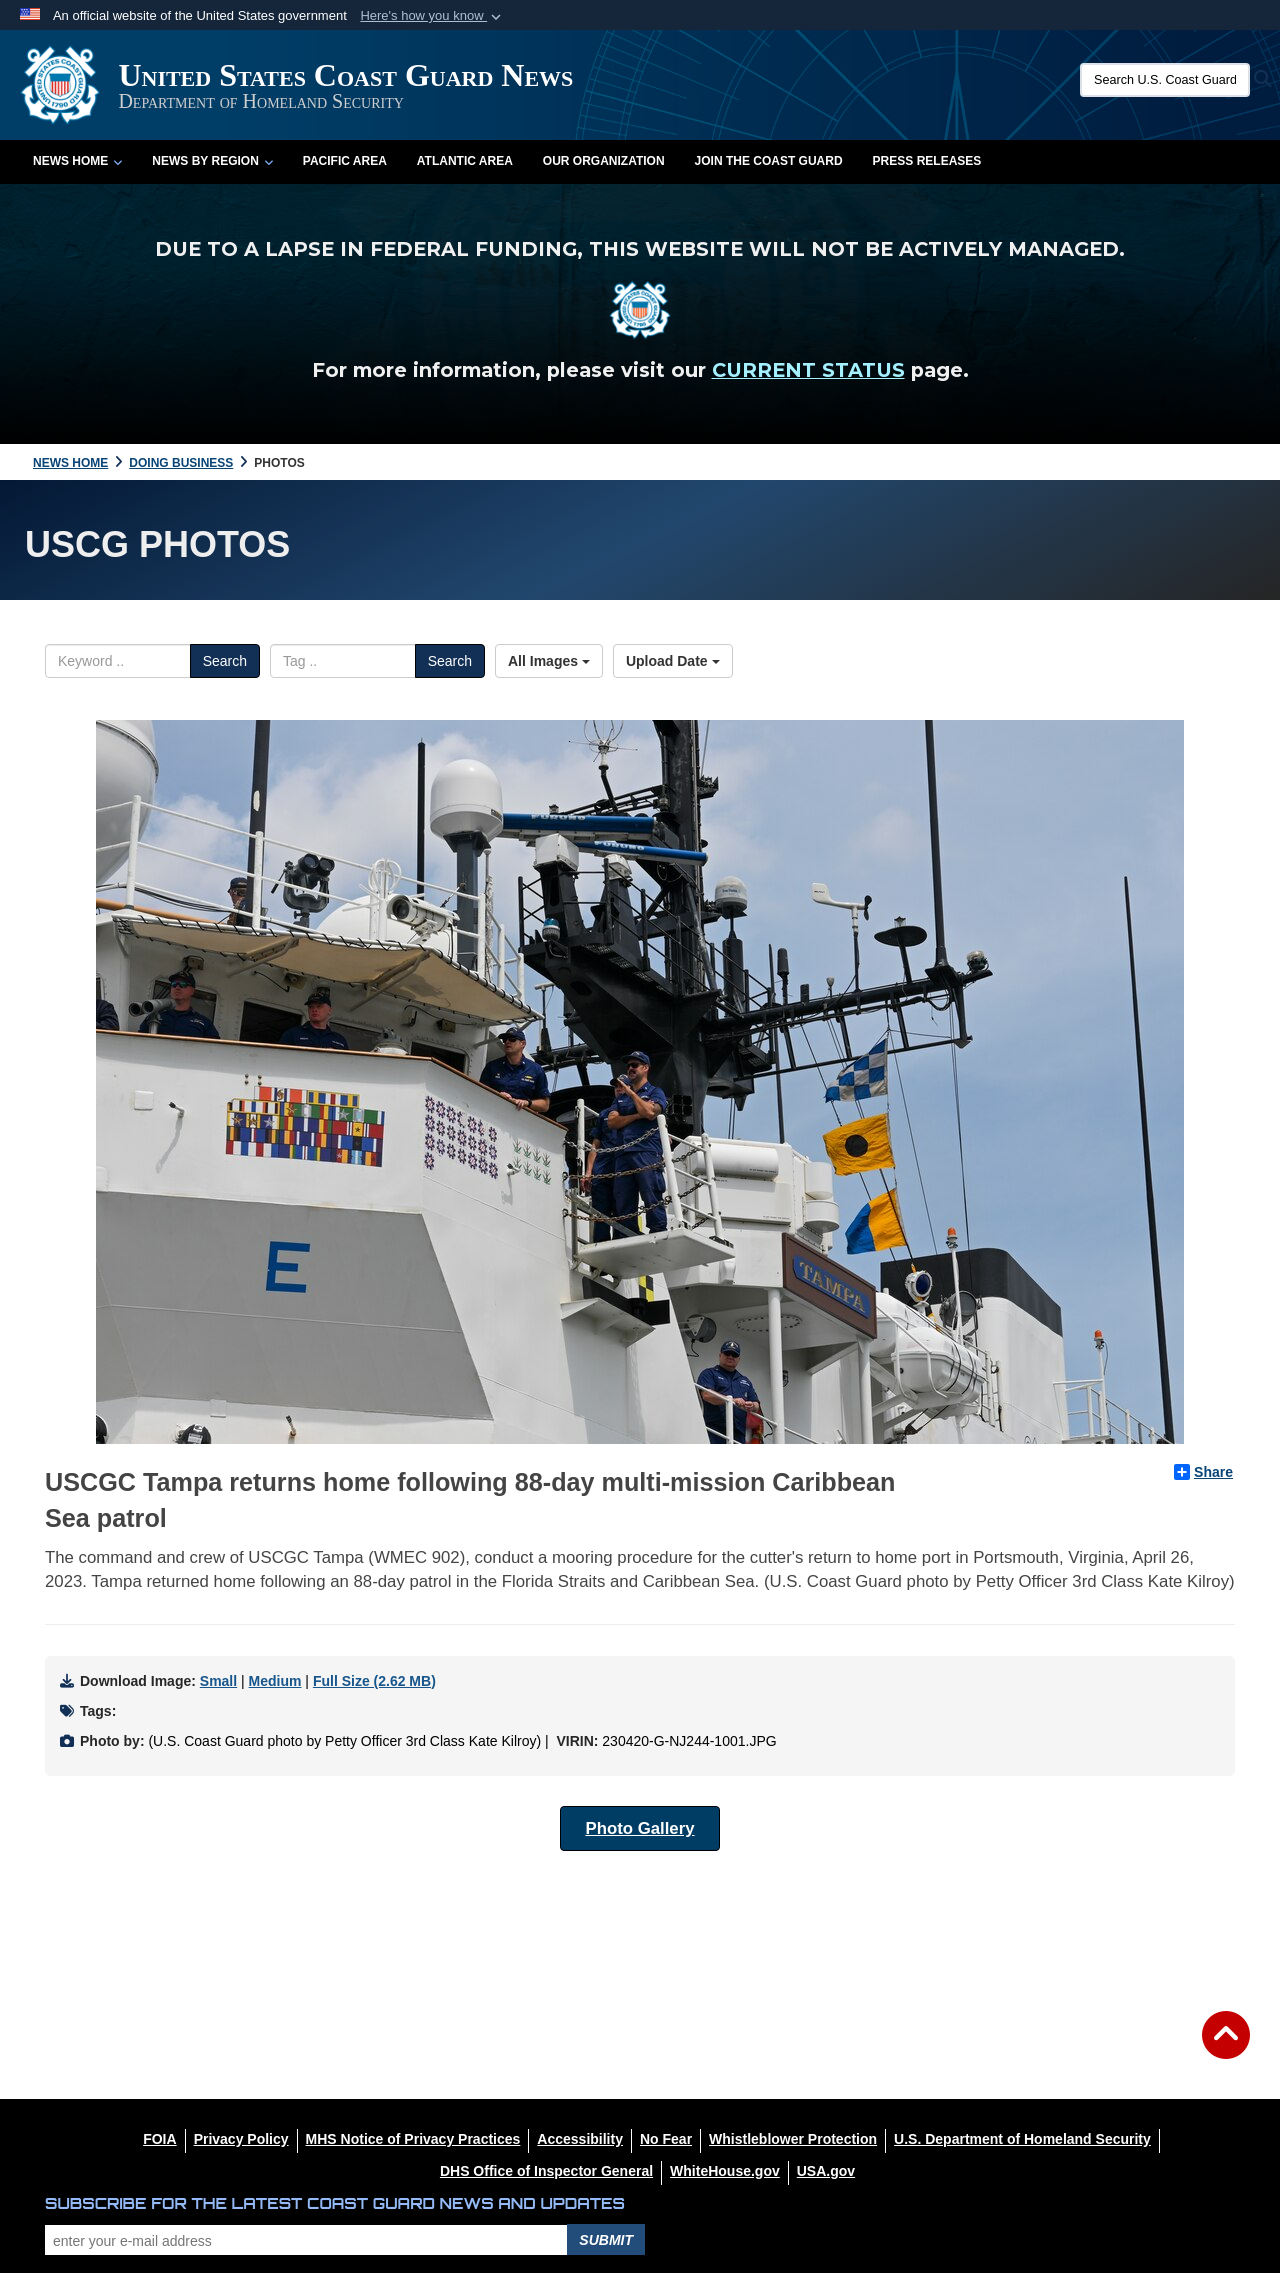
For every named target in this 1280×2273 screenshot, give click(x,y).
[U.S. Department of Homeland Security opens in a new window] (1022, 2139)
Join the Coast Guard (769, 161)
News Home (77, 161)
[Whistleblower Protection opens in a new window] (793, 2139)
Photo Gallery (639, 1828)
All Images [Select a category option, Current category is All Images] (549, 661)
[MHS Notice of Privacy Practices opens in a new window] (413, 2139)
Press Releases (927, 161)
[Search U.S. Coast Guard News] (1165, 80)
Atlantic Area (465, 161)
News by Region (212, 161)
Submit (606, 2240)
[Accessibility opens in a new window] (580, 2139)
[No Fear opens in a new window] (666, 2139)
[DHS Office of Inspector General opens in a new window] (546, 2171)
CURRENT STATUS (808, 370)
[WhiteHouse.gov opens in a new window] (725, 2171)
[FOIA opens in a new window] (159, 2139)
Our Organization (604, 161)
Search (225, 661)
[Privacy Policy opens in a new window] (241, 2139)
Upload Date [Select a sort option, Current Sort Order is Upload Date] (673, 661)
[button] (432, 16)
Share (1203, 1472)
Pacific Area (345, 161)
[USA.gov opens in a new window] (826, 2171)
